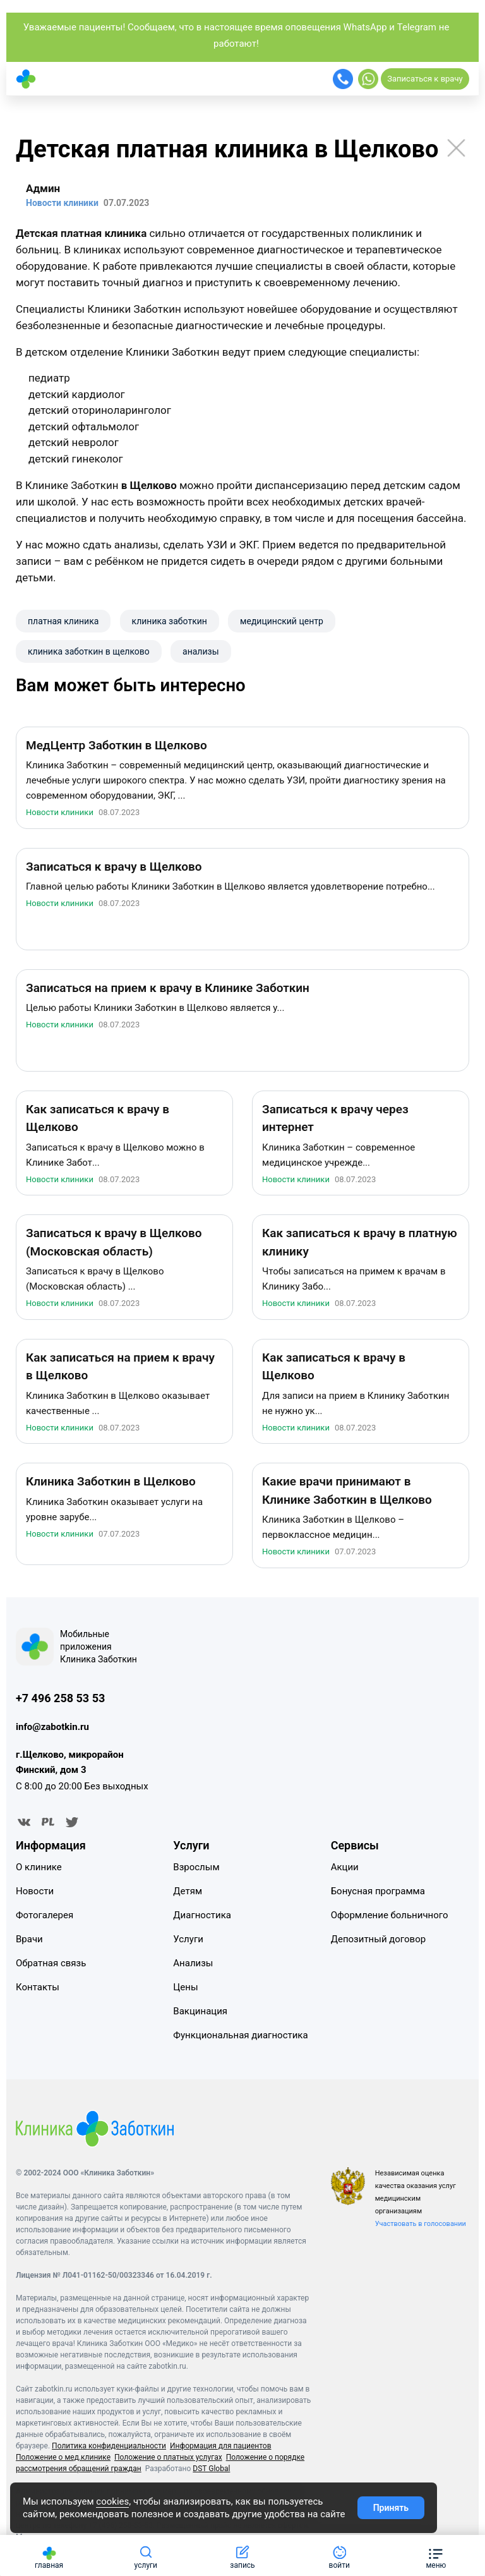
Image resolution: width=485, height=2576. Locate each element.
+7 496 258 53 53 (60, 1698)
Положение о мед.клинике (63, 2457)
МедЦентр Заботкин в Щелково (116, 745)
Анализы (193, 1963)
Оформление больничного (389, 1915)
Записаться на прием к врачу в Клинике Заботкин (167, 988)
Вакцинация (200, 2011)
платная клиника (63, 621)
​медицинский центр (281, 621)
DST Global (211, 2469)
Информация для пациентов (221, 2446)
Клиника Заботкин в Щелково (111, 1482)
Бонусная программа (378, 1891)
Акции (345, 1867)
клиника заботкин (169, 621)
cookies (112, 2501)
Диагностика (202, 1915)
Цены (185, 1987)
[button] (436, 2555)
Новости (35, 1891)
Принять (391, 2508)
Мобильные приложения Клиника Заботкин (98, 1646)
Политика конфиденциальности (109, 2446)
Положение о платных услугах (168, 2457)
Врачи (29, 1939)
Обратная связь (51, 1963)
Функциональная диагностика (240, 2035)
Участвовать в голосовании (420, 2224)
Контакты (37, 1987)
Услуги (188, 1939)
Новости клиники (59, 813)
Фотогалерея (44, 1915)
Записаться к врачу (424, 78)
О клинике (39, 1867)
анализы (201, 651)
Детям (187, 1891)
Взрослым (196, 1867)
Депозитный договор (378, 1939)
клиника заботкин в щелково (89, 651)
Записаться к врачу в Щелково (114, 866)
